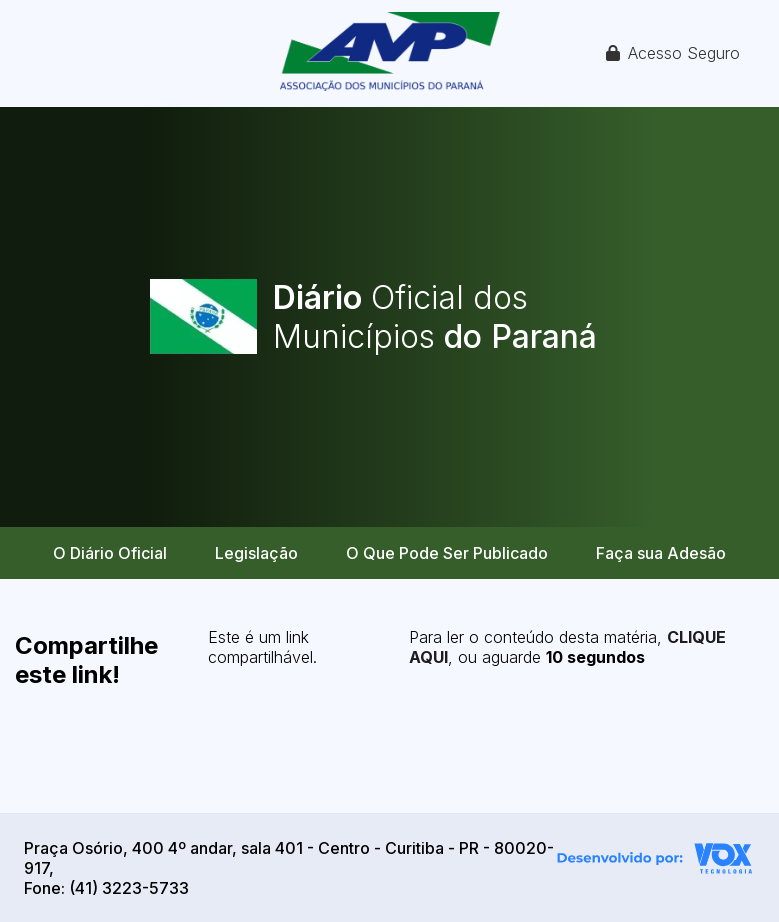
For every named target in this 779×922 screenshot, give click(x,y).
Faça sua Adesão (661, 553)
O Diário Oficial (110, 553)
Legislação (256, 553)
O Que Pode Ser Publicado (447, 553)
